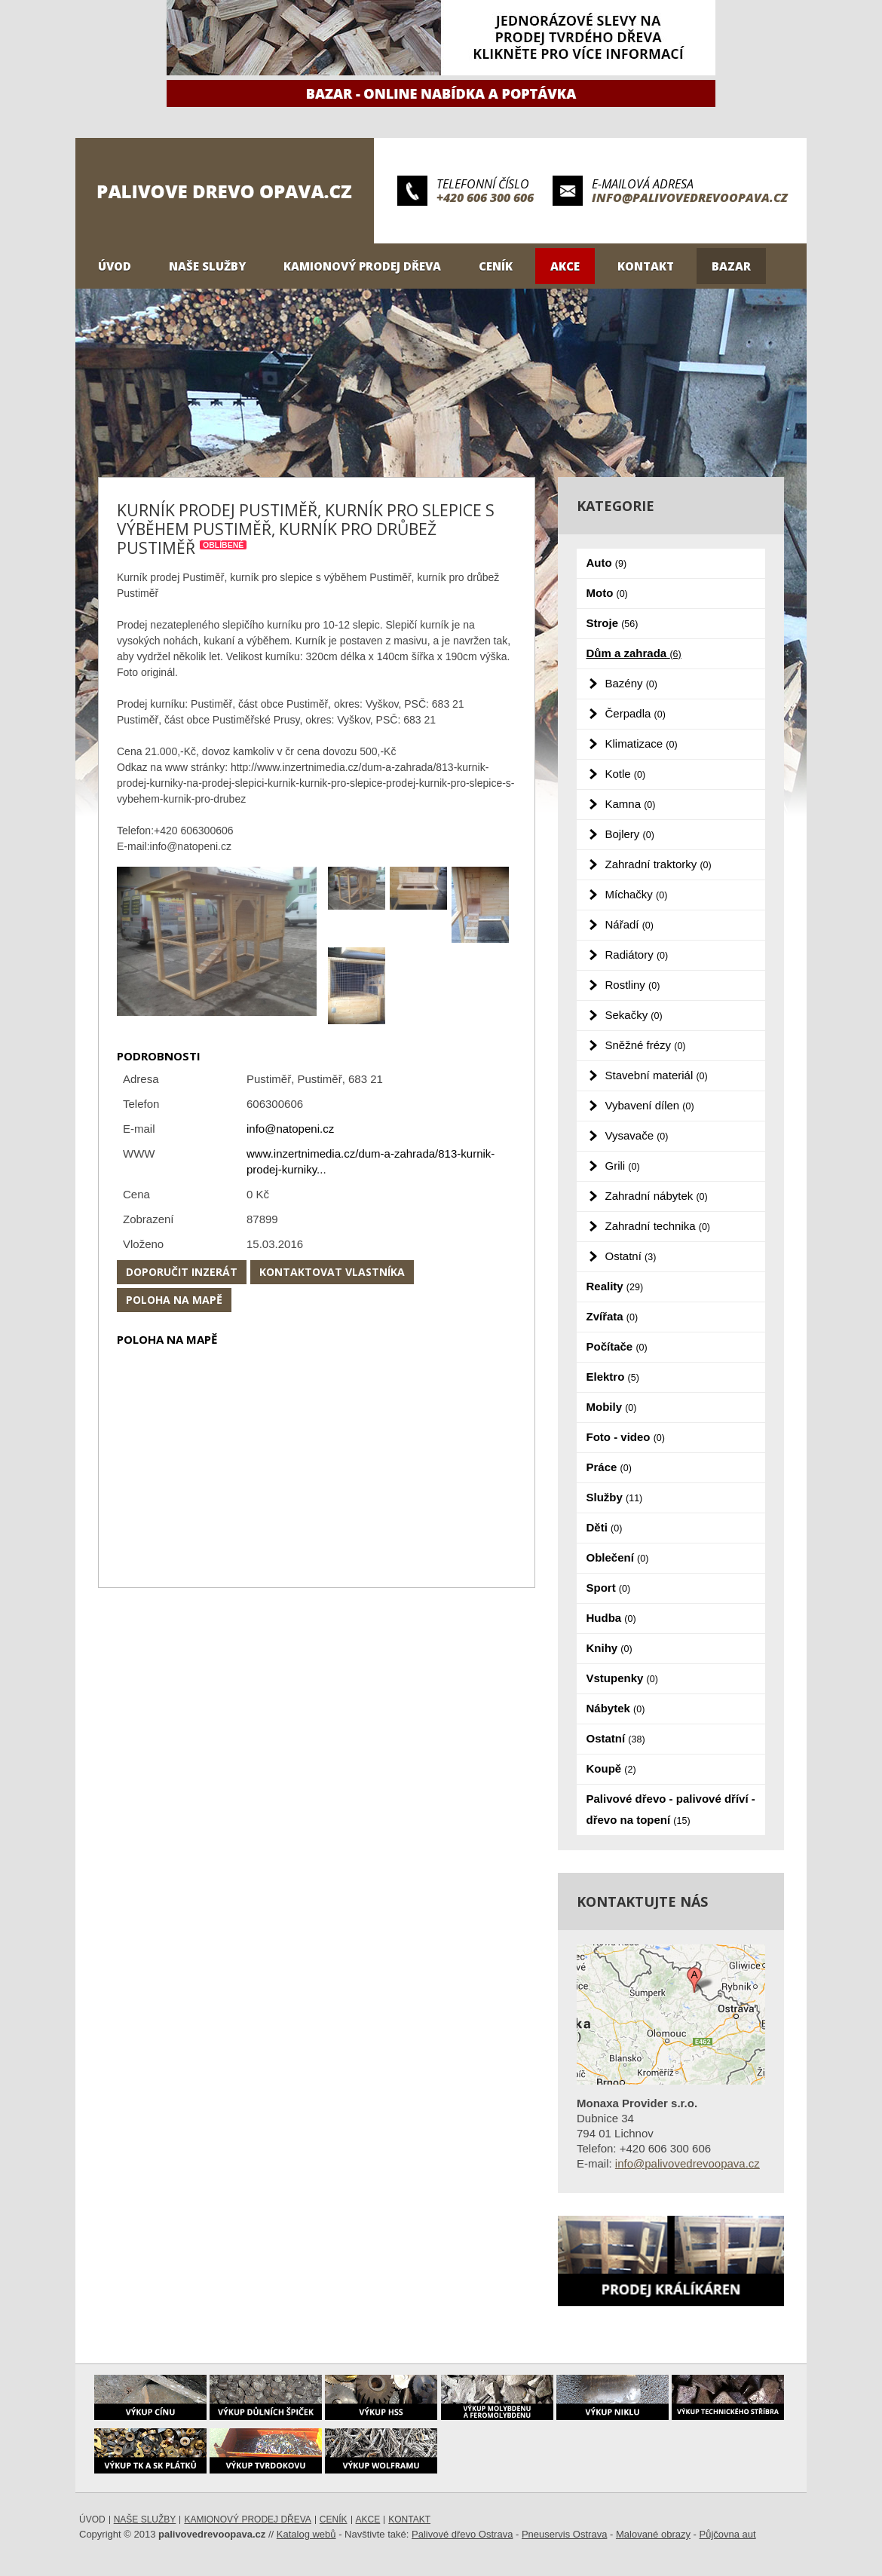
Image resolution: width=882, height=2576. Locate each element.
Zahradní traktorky (658, 864)
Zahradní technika (658, 1225)
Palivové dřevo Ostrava (462, 2534)
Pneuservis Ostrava (564, 2534)
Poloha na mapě (174, 1300)
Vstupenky (622, 1678)
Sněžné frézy (645, 1045)
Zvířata (612, 1316)
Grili (622, 1165)
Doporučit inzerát (181, 1272)
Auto (606, 562)
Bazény (631, 683)
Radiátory (637, 954)
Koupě (611, 1768)
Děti (604, 1527)
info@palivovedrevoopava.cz (690, 197)
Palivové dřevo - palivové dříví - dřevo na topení (670, 1809)
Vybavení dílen (649, 1105)
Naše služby (207, 266)
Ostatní (631, 1256)
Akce (565, 266)
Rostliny (632, 984)
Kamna (630, 803)
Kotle (625, 773)
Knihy (609, 1647)
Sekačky (634, 1014)
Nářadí (629, 924)
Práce (609, 1467)
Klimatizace (641, 743)
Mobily (611, 1406)
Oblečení (617, 1557)
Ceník (496, 266)
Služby (614, 1497)
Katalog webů (306, 2534)
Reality (615, 1286)
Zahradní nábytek (656, 1195)
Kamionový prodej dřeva (362, 266)
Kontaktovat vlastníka (332, 1272)
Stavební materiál (656, 1075)
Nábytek (615, 1708)
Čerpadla (635, 713)
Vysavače (637, 1135)
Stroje (612, 622)
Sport (608, 1587)
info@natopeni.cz (290, 1128)
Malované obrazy (653, 2534)
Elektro (612, 1376)
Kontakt (645, 266)
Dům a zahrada (633, 653)
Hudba (611, 1617)
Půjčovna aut (728, 2534)
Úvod (114, 266)
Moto (607, 592)
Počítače (617, 1346)
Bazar (731, 266)
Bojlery (629, 834)
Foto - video (625, 1436)
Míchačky (636, 894)
